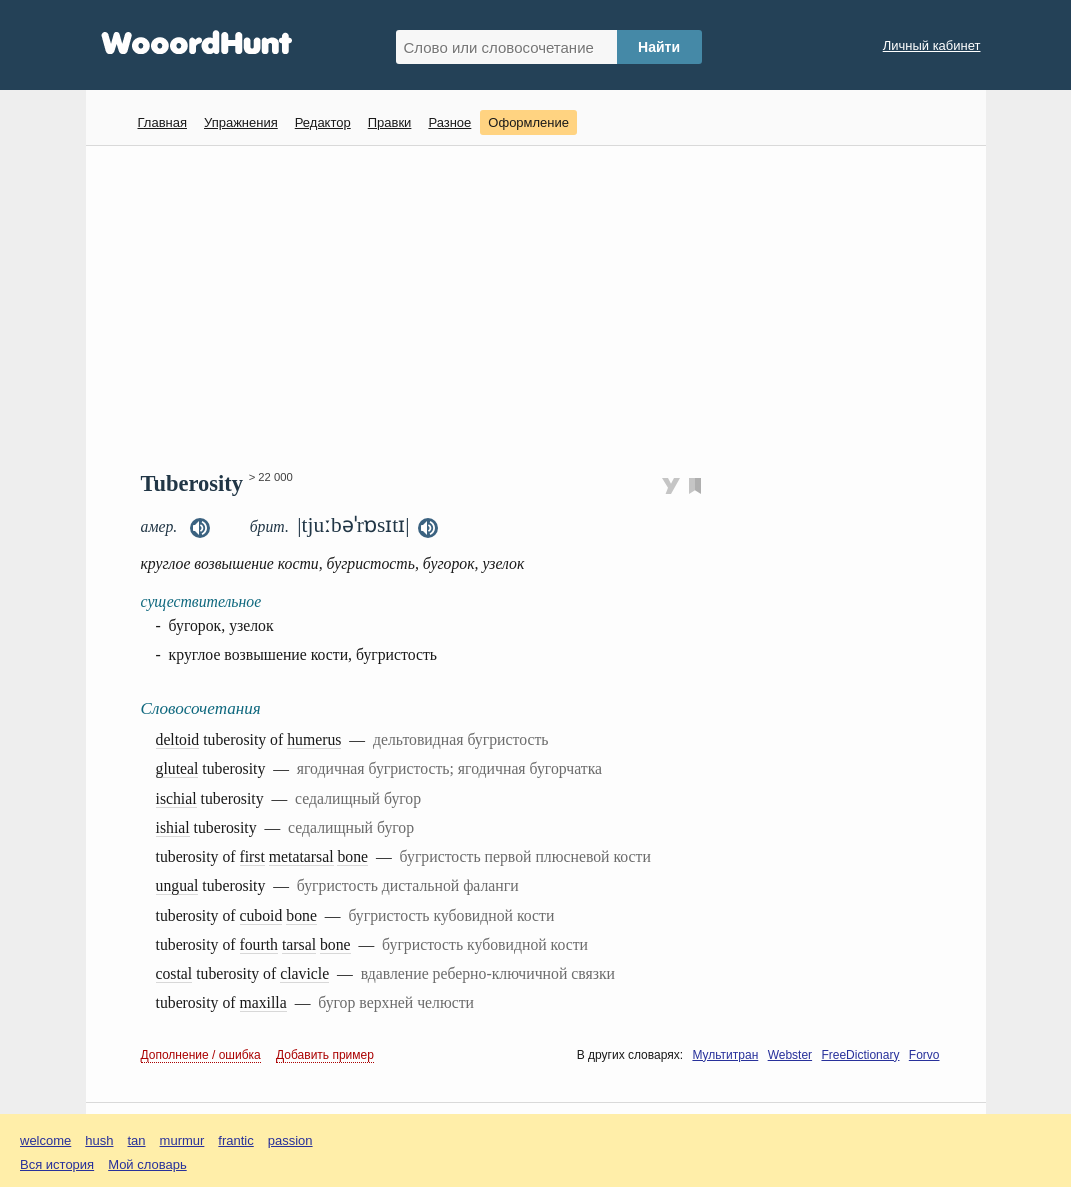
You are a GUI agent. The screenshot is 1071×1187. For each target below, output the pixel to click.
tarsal (299, 944)
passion (290, 1140)
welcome (45, 1140)
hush (99, 1140)
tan (137, 1140)
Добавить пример (325, 1055)
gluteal (177, 768)
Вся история (57, 1164)
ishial (173, 827)
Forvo (924, 1055)
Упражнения (241, 122)
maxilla (263, 1002)
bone (352, 856)
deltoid (178, 739)
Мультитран (725, 1055)
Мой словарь (147, 1164)
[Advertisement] (543, 306)
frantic (235, 1140)
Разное (449, 122)
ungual (177, 885)
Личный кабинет (932, 45)
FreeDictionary (860, 1055)
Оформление (528, 122)
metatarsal (301, 856)
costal (174, 973)
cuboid (261, 915)
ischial (176, 798)
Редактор (323, 122)
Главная (162, 122)
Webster (790, 1055)
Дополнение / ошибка (201, 1055)
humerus (314, 739)
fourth (259, 944)
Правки (390, 122)
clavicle (304, 973)
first (252, 856)
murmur (182, 1140)
